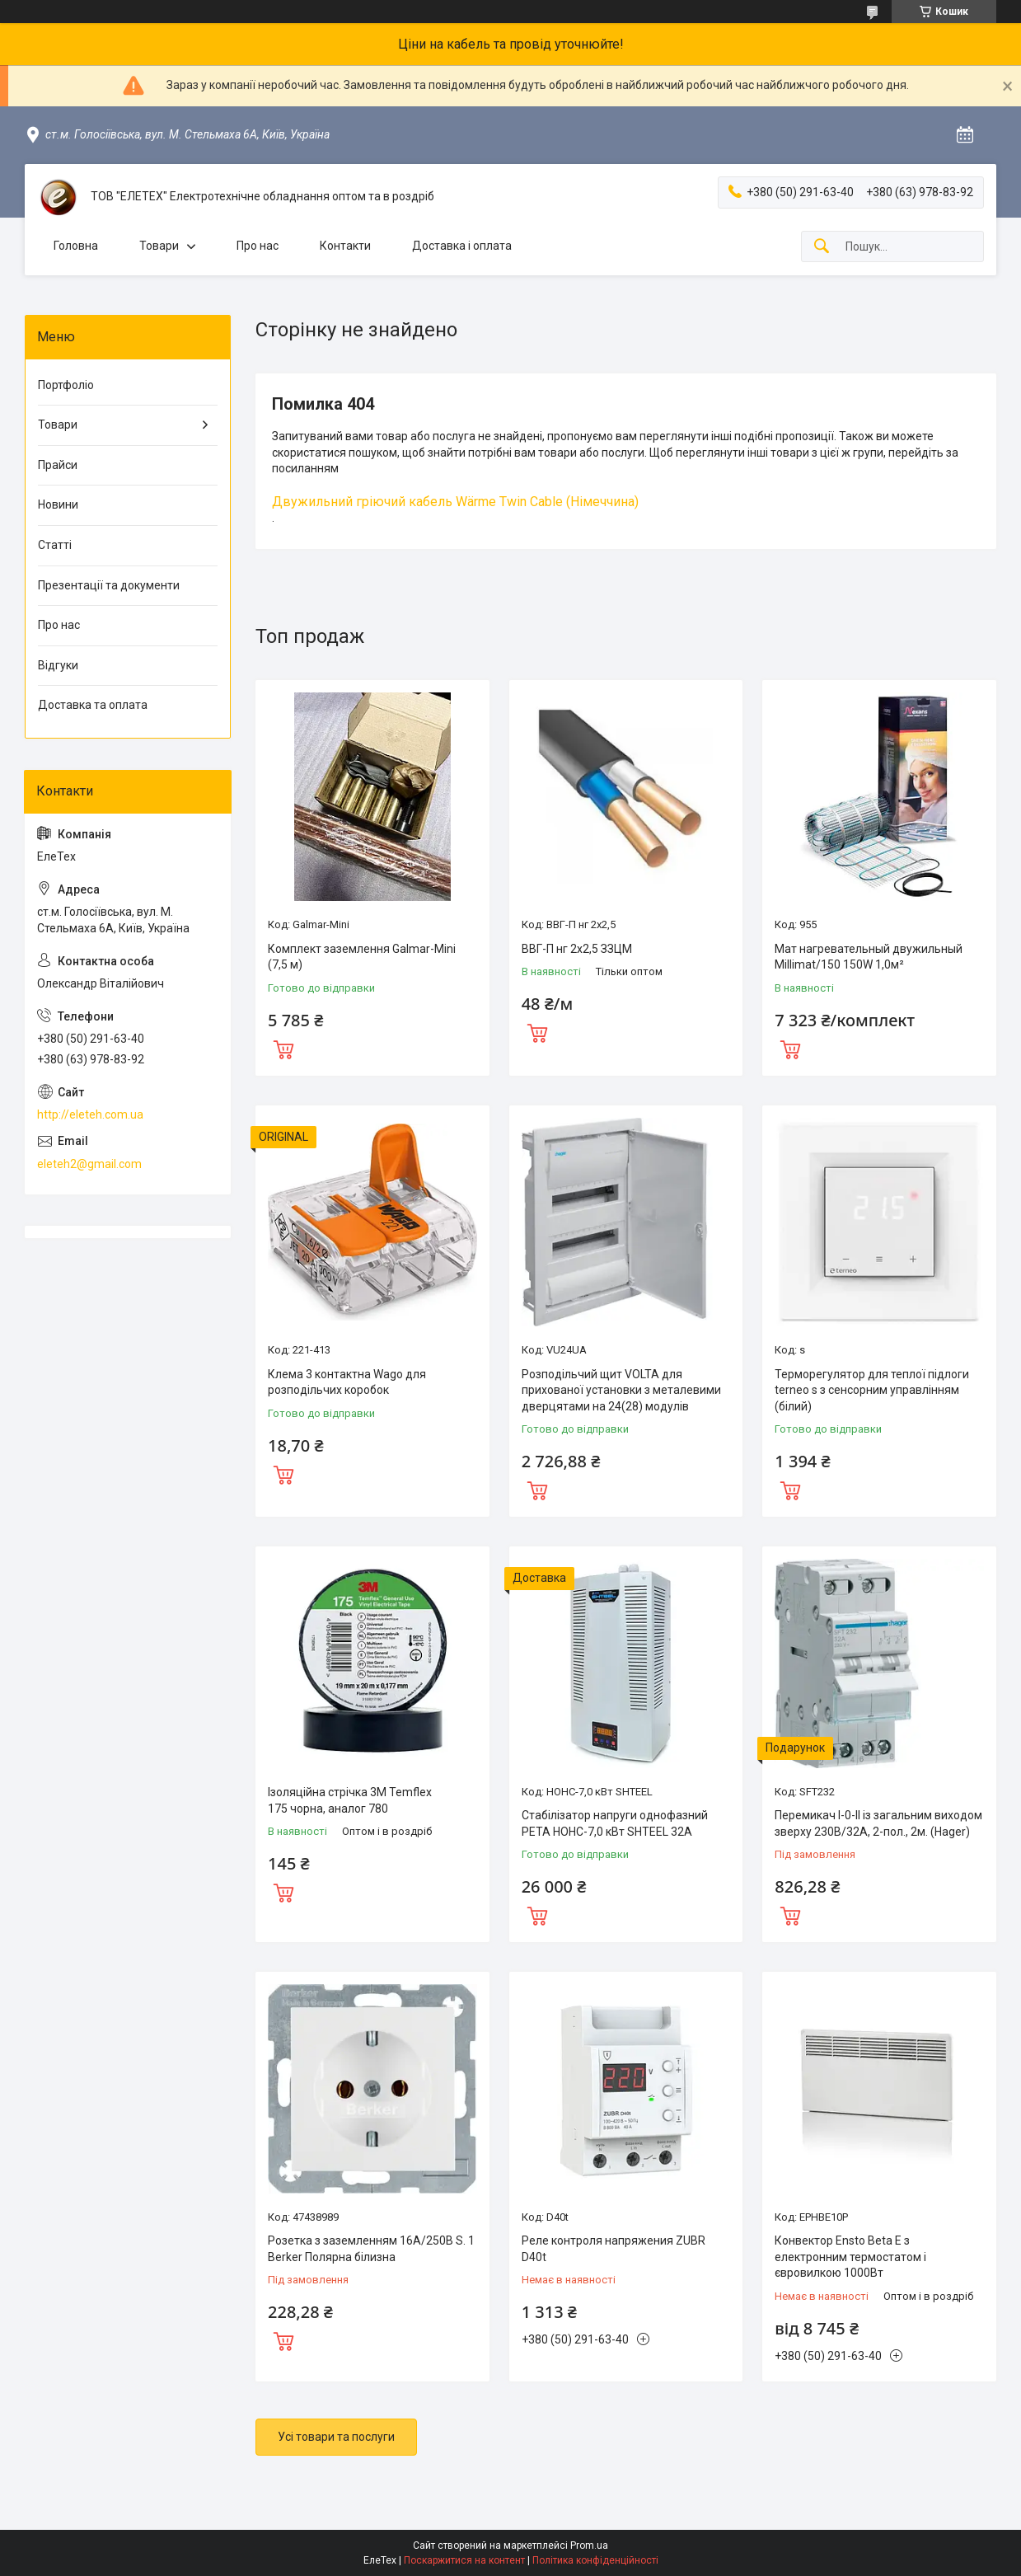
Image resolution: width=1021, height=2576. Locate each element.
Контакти (345, 245)
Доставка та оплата (93, 704)
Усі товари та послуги (336, 2436)
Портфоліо (66, 385)
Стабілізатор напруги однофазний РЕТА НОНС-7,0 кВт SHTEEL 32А (615, 1823)
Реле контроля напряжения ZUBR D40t (613, 2249)
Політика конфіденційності (595, 2560)
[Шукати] (821, 247)
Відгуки (58, 665)
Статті (55, 544)
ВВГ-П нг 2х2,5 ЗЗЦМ (577, 948)
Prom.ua (589, 2545)
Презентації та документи (109, 585)
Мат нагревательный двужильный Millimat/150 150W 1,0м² (868, 957)
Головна (76, 245)
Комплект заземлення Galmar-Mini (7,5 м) (362, 957)
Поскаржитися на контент (464, 2560)
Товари (159, 245)
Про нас (258, 245)
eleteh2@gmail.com (89, 1164)
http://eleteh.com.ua (90, 1114)
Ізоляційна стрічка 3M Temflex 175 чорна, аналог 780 (350, 1800)
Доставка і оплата (462, 245)
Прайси (57, 465)
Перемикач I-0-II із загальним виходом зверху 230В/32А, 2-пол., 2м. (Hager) (878, 1823)
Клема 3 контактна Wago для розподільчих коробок (347, 1382)
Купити (283, 1047)
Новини (58, 504)
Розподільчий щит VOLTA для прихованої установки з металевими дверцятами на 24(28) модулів (621, 1390)
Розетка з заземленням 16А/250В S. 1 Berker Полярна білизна (371, 2249)
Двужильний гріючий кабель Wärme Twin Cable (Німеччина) (455, 501)
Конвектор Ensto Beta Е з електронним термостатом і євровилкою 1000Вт (850, 2256)
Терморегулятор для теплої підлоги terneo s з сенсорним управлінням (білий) (872, 1390)
